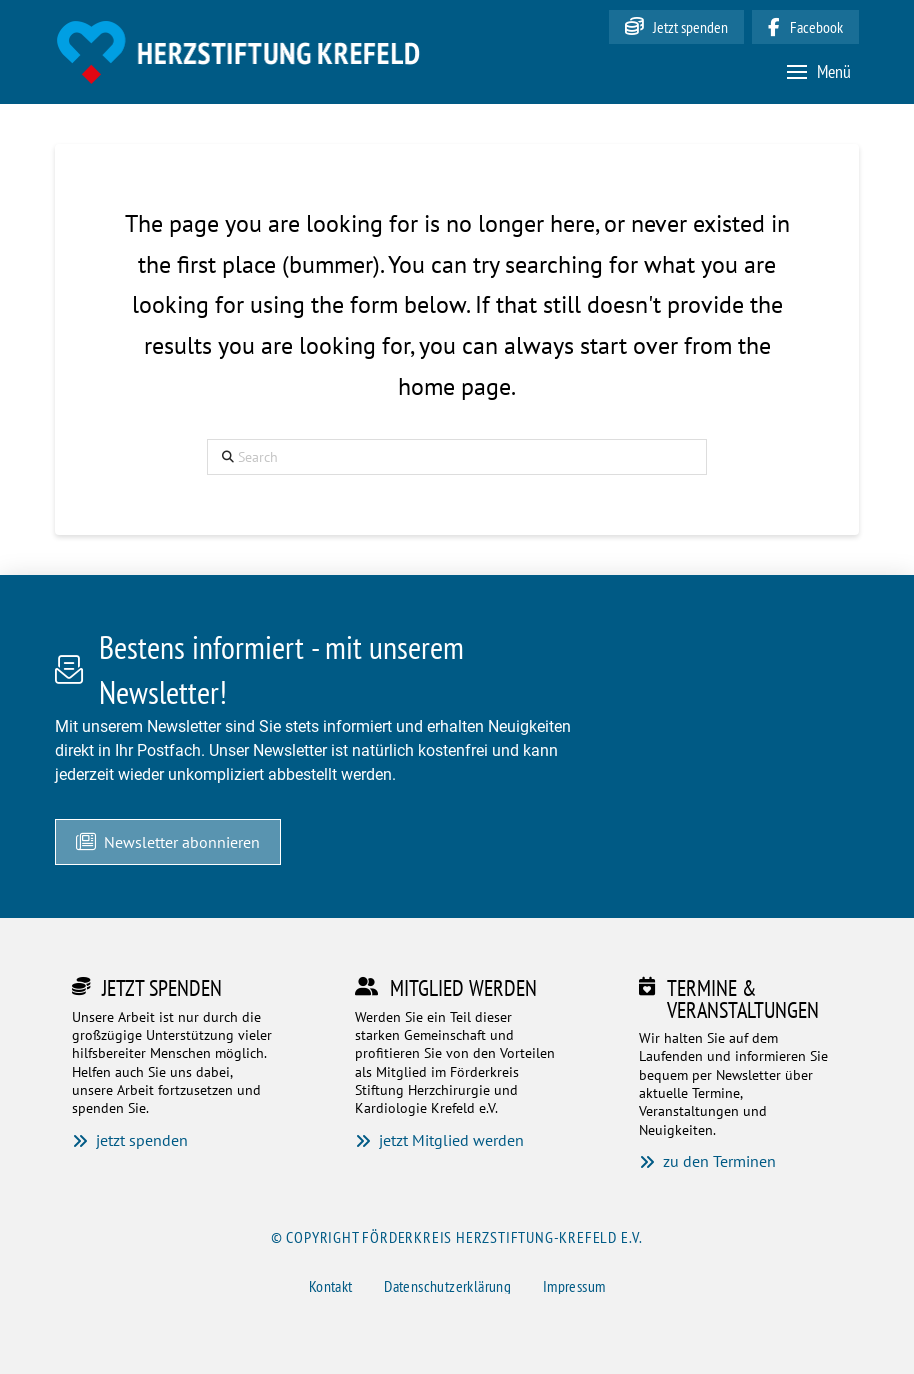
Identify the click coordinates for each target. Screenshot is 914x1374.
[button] (819, 71)
